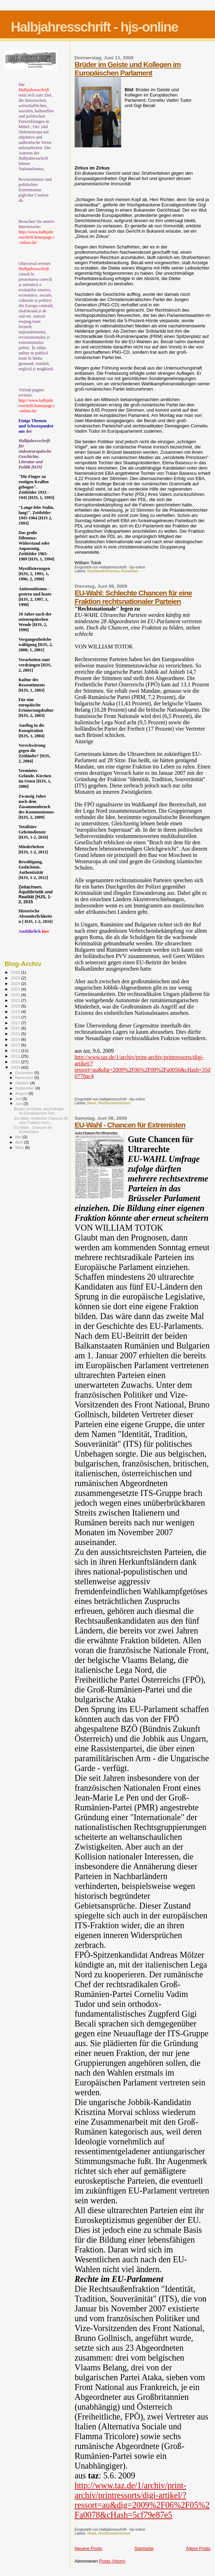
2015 (16, 1033)
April (19, 1142)
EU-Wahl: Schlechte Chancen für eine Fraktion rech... (41, 1120)
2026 (16, 972)
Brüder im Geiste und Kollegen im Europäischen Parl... (39, 1111)
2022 (16, 994)
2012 (16, 1050)
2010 (16, 1061)
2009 (16, 1067)
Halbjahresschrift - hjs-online (94, 26)
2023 (16, 989)
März (20, 1147)
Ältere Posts (198, 2548)
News (91, 1103)
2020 (16, 1006)
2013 (16, 1045)
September (25, 1088)
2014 (16, 1039)
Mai (19, 1137)
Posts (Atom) (112, 2561)
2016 (16, 1028)
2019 (16, 1011)
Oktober (22, 1083)
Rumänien (129, 571)
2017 (16, 1022)
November (24, 1078)
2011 (16, 1056)
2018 (16, 1017)
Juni (19, 1103)
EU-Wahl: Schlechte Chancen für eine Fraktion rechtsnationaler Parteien (133, 597)
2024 (16, 983)
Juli (18, 1099)
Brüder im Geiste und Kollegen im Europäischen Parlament (128, 68)
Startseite (144, 2548)
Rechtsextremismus (103, 571)
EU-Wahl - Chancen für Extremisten (130, 1125)
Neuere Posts (88, 2548)
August (22, 1093)
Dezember (24, 1073)
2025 (16, 978)
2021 (16, 1000)
